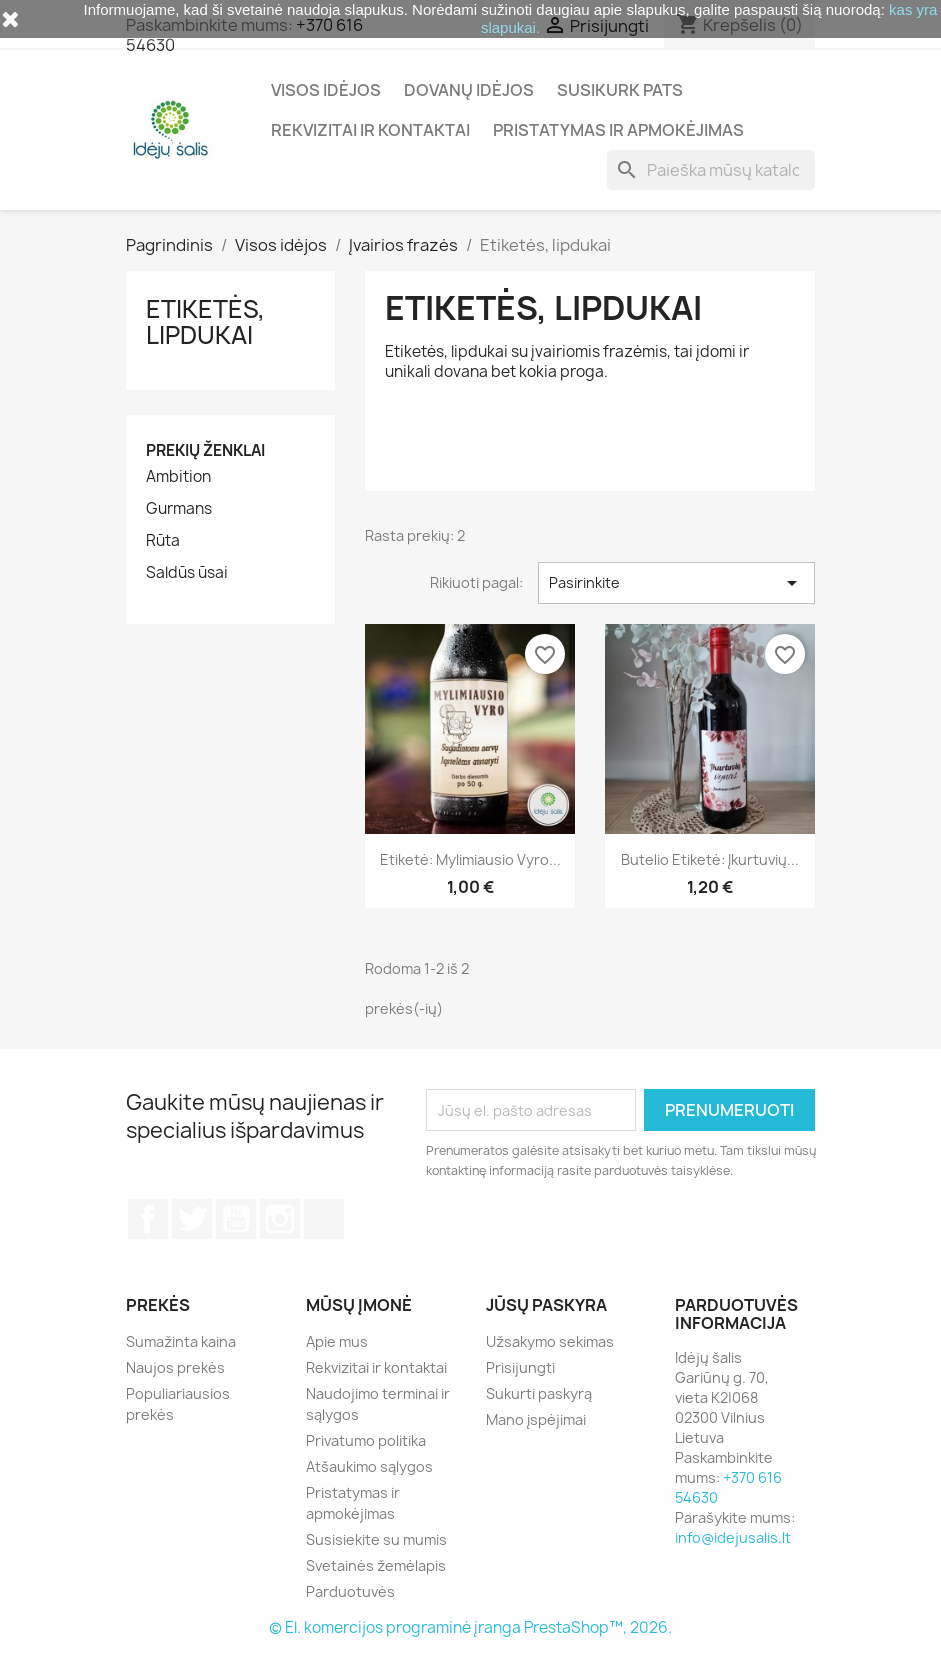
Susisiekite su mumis (376, 1539)
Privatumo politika (366, 1440)
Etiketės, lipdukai (205, 322)
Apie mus (337, 1341)
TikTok (324, 1219)
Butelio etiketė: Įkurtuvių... (710, 859)
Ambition (178, 477)
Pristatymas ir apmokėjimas (618, 130)
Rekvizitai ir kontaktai (370, 130)
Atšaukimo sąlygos (369, 1466)
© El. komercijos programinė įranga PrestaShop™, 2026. (470, 1627)
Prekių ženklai (205, 450)
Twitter (192, 1219)
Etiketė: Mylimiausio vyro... (470, 859)
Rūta (163, 541)
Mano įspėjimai (536, 1419)
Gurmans (179, 509)
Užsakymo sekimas (550, 1341)
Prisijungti (520, 1367)
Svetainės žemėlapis (376, 1565)
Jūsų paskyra (546, 1305)
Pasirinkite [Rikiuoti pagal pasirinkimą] (676, 583)
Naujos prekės (175, 1367)
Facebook (148, 1219)
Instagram (280, 1219)
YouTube (236, 1219)
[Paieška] (711, 170)
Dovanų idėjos (469, 90)
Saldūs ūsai (187, 573)
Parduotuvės (350, 1591)
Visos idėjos (326, 90)
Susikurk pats (620, 90)
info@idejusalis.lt (733, 1537)
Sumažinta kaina (181, 1341)
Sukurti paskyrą (539, 1393)
